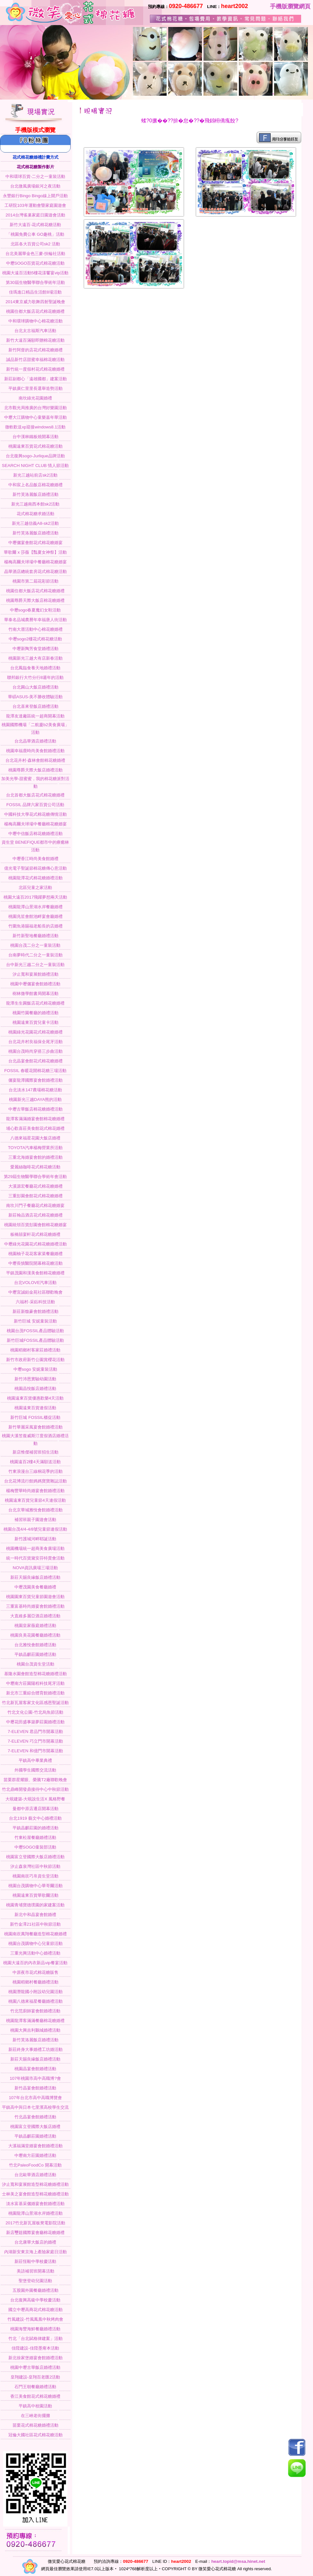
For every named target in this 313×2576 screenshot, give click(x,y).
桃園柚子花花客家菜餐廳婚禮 (35, 1253)
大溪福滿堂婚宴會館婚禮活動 (35, 2145)
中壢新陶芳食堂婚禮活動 (35, 648)
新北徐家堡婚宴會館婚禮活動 (35, 2357)
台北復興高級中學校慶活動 (35, 2300)
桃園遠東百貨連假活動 (35, 1407)
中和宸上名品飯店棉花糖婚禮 (35, 484)
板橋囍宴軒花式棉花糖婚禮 (35, 1234)
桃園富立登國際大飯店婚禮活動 (35, 1856)
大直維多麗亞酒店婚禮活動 (35, 1615)
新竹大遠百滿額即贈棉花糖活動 (35, 340)
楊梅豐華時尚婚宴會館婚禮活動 (35, 1490)
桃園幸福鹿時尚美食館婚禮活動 (35, 750)
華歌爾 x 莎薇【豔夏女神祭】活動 (35, 552)
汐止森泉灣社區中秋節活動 (35, 1866)
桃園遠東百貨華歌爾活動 (35, 1895)
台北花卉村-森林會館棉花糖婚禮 (35, 760)
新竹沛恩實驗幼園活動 (35, 1378)
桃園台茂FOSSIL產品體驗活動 (35, 1330)
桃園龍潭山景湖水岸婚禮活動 (35, 2213)
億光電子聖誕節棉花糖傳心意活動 (35, 868)
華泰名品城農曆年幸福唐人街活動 (35, 619)
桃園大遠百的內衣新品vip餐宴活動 (35, 1962)
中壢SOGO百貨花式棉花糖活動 (35, 263)
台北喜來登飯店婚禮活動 (35, 706)
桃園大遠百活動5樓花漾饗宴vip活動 (35, 272)
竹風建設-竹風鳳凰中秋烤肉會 (35, 2319)
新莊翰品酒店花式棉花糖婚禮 (35, 1215)
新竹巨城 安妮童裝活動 (35, 1321)
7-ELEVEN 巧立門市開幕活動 (35, 1741)
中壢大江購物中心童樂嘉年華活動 (35, 417)
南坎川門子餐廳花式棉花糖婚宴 (35, 1205)
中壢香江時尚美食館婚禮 (35, 858)
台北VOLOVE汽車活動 (35, 1282)
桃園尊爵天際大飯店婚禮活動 (35, 770)
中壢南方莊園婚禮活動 (35, 2155)
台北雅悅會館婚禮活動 (35, 1644)
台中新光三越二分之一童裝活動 (35, 964)
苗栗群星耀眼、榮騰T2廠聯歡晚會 (35, 1779)
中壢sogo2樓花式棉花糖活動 (35, 639)
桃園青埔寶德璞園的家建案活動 (35, 1905)
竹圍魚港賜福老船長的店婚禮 (35, 926)
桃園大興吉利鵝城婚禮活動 (35, 2030)
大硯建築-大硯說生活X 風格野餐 (35, 1799)
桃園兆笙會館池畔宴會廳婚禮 (35, 916)
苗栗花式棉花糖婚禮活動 (35, 2425)
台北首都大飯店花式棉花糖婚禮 (35, 795)
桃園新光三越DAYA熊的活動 (35, 1099)
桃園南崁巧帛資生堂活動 (35, 1876)
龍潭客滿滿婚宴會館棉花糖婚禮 (35, 1118)
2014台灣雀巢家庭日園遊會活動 (35, 215)
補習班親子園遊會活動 (35, 1519)
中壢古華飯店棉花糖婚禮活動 (35, 1109)
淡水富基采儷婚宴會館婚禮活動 (35, 2203)
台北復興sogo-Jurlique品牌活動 (35, 455)
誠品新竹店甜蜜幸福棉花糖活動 (35, 359)
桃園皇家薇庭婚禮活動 (35, 1625)
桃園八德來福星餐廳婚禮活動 (35, 2001)
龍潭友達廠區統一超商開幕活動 (35, 716)
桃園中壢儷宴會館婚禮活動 (35, 983)
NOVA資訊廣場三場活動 (35, 1567)
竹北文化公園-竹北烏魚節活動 (35, 1712)
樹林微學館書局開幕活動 (35, 993)
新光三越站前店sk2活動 (35, 475)
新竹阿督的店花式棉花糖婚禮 (35, 349)
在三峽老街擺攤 (35, 2415)
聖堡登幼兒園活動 (35, 2280)
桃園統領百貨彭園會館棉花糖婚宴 (35, 1224)
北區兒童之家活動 (35, 887)
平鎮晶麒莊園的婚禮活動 (35, 1827)
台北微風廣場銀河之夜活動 (35, 186)
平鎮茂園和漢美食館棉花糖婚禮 (35, 1272)
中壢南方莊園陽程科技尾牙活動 (35, 1683)
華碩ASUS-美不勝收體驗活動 (35, 696)
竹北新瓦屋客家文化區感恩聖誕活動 (35, 1702)
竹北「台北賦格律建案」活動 (35, 2338)
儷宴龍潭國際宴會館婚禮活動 (35, 1080)
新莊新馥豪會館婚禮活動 (35, 1311)
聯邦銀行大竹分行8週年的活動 (35, 677)
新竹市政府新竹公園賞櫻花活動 (35, 1359)
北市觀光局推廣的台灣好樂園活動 (35, 407)
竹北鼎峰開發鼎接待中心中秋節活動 (35, 1789)
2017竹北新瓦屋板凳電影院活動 (35, 2222)
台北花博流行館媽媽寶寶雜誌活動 (35, 1481)
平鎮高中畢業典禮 (35, 1760)
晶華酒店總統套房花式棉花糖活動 (35, 571)
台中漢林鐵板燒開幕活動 (35, 436)
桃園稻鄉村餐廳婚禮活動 (35, 1982)
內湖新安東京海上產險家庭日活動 (35, 2251)
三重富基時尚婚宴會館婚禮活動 (35, 1606)
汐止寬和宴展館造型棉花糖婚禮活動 (35, 2184)
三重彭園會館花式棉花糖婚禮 (35, 1195)
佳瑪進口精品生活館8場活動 (35, 292)
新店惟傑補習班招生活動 (35, 1452)
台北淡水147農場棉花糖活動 (35, 1089)
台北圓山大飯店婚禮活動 (35, 687)
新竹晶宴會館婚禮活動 (35, 2088)
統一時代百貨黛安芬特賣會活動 (35, 1558)
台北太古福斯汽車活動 (35, 330)
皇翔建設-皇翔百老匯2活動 (35, 2377)
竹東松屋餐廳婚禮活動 (35, 1837)
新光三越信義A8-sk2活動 (35, 523)
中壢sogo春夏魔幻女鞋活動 (35, 610)
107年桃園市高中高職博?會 (35, 2078)
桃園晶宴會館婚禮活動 (35, 2068)
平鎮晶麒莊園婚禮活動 (35, 1654)
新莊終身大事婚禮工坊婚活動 (35, 2049)
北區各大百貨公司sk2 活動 (35, 244)
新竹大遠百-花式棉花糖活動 (35, 224)
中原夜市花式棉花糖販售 (35, 1972)
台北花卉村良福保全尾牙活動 (35, 1041)
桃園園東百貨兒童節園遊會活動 (35, 1596)
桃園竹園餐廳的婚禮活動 (35, 1012)
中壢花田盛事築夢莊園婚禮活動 (35, 1721)
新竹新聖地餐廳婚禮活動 (35, 935)
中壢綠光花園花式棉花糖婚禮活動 (35, 1244)
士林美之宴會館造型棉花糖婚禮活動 (35, 2194)
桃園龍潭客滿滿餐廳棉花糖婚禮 (35, 2020)
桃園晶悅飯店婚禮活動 (35, 1388)
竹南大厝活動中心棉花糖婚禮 (35, 629)
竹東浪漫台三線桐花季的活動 (35, 1471)
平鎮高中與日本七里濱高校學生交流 (35, 2107)
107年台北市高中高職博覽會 (35, 2097)
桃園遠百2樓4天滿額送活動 (35, 1461)
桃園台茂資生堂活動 (35, 1664)
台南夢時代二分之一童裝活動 (35, 955)
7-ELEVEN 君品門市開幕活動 (35, 1731)
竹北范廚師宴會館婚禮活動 (35, 2011)
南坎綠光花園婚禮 (35, 398)
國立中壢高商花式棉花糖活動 (35, 2309)
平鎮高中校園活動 (35, 2406)
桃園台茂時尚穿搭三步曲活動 (35, 1051)
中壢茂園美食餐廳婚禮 (35, 1587)
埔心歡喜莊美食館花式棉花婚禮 (35, 1128)
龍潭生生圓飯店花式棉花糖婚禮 (35, 1003)
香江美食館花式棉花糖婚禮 (35, 2396)
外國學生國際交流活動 (35, 1770)
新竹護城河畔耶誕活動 (35, 1538)
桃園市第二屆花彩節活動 (35, 581)
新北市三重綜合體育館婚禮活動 (35, 1693)
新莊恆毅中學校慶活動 (35, 2261)
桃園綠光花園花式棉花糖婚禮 (35, 1032)
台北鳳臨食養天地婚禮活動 (35, 667)
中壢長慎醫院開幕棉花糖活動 (35, 1263)
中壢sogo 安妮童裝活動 (35, 1369)
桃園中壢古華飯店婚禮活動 (35, 2367)
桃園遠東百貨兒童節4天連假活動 (35, 1500)
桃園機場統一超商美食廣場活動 (35, 1548)
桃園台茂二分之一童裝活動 (35, 945)
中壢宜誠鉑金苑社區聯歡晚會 (35, 1292)
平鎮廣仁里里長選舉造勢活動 (35, 388)
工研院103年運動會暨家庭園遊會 (35, 205)
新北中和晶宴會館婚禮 (35, 1914)
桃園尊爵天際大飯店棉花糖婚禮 (35, 600)
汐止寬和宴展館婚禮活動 (35, 974)
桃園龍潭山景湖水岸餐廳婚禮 (35, 906)
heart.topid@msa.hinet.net (238, 2561)
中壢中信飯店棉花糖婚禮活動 (35, 833)
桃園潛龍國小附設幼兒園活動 (35, 1991)
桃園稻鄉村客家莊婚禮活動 (35, 1350)
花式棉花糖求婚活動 (35, 513)
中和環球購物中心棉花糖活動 (35, 321)
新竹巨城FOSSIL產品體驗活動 (35, 1340)
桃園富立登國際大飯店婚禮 (35, 2126)
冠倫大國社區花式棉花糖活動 (35, 2434)
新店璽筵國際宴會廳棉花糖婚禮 (35, 2232)
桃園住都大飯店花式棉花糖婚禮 (35, 311)
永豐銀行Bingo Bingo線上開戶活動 (35, 195)
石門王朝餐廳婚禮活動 (35, 2386)
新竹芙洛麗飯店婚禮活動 (35, 494)
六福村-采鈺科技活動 (35, 1301)
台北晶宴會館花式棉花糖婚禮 (35, 1061)
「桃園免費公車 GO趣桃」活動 (35, 234)
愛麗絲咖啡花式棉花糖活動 (35, 1167)
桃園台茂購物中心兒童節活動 (35, 1943)
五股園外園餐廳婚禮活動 (35, 2290)
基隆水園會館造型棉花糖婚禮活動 (35, 1673)
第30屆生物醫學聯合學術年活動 (35, 282)
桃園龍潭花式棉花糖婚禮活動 (35, 877)
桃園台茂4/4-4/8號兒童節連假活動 (35, 1529)
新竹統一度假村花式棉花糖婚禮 (35, 369)
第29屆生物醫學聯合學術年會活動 (35, 1176)
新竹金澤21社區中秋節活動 (35, 1924)
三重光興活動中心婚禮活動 (35, 1953)
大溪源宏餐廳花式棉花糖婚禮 (35, 1186)
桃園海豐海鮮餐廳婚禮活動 (35, 2328)
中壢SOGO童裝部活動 (35, 1847)
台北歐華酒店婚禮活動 (35, 2174)
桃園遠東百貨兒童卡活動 (35, 1022)
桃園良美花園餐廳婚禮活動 (35, 1635)
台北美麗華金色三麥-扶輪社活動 (35, 253)
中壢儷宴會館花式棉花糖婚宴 (35, 542)
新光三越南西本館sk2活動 (35, 504)
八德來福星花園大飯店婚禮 (35, 1138)
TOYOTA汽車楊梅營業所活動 (35, 1147)
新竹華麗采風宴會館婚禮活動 (35, 1427)
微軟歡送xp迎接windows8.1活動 (35, 427)
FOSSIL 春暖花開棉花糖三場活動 (35, 1070)
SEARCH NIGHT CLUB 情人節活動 (35, 465)
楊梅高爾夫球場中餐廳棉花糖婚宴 (35, 561)
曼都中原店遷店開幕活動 (35, 1808)
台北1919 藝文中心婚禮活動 (35, 1818)
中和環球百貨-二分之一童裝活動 (35, 176)
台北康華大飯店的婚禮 (35, 2242)
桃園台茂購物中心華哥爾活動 (35, 1885)
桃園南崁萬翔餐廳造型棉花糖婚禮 (35, 1933)
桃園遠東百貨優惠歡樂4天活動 (35, 1398)
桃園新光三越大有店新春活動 (35, 658)
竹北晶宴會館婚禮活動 (35, 2116)
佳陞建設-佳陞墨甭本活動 (35, 2348)
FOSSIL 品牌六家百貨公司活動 (35, 804)
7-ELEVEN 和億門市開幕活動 (35, 1750)
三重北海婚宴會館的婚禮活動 (35, 1157)
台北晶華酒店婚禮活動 (35, 741)
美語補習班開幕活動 (35, 2271)
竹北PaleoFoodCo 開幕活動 (35, 2165)
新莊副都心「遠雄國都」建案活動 (35, 378)
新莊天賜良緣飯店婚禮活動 (35, 1577)
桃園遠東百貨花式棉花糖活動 (35, 446)
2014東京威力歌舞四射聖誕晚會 (35, 301)
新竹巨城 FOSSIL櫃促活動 (35, 1417)
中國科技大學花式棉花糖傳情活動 (35, 814)
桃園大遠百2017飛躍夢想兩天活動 (35, 897)
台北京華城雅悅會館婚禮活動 (35, 1510)
